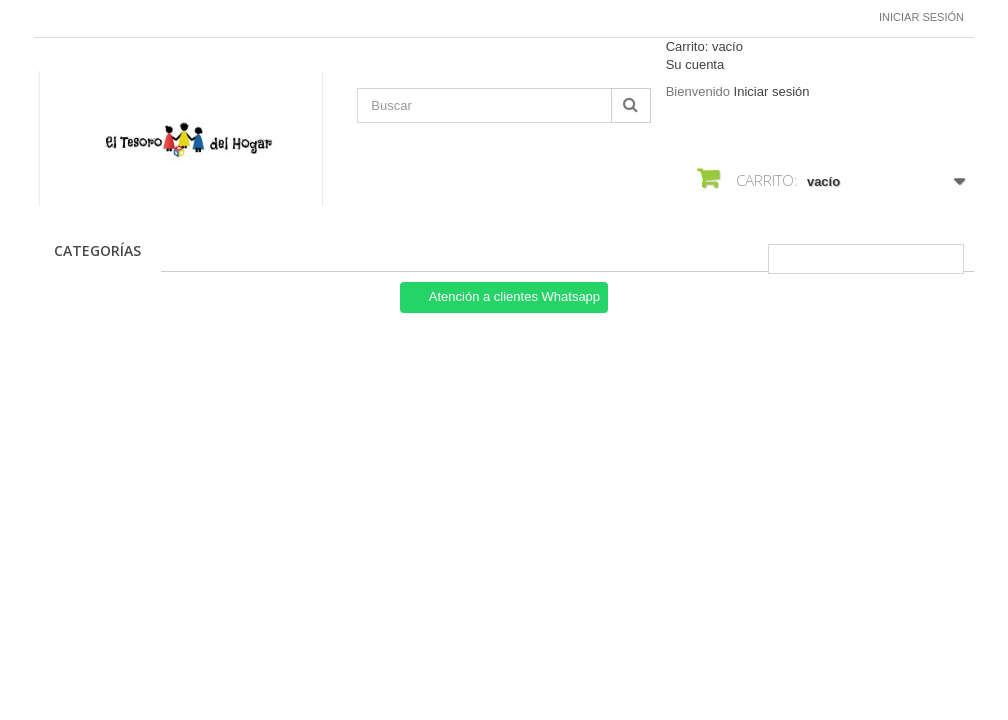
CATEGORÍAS (97, 250)
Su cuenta (695, 64)
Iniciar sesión (921, 17)
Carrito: (704, 46)
